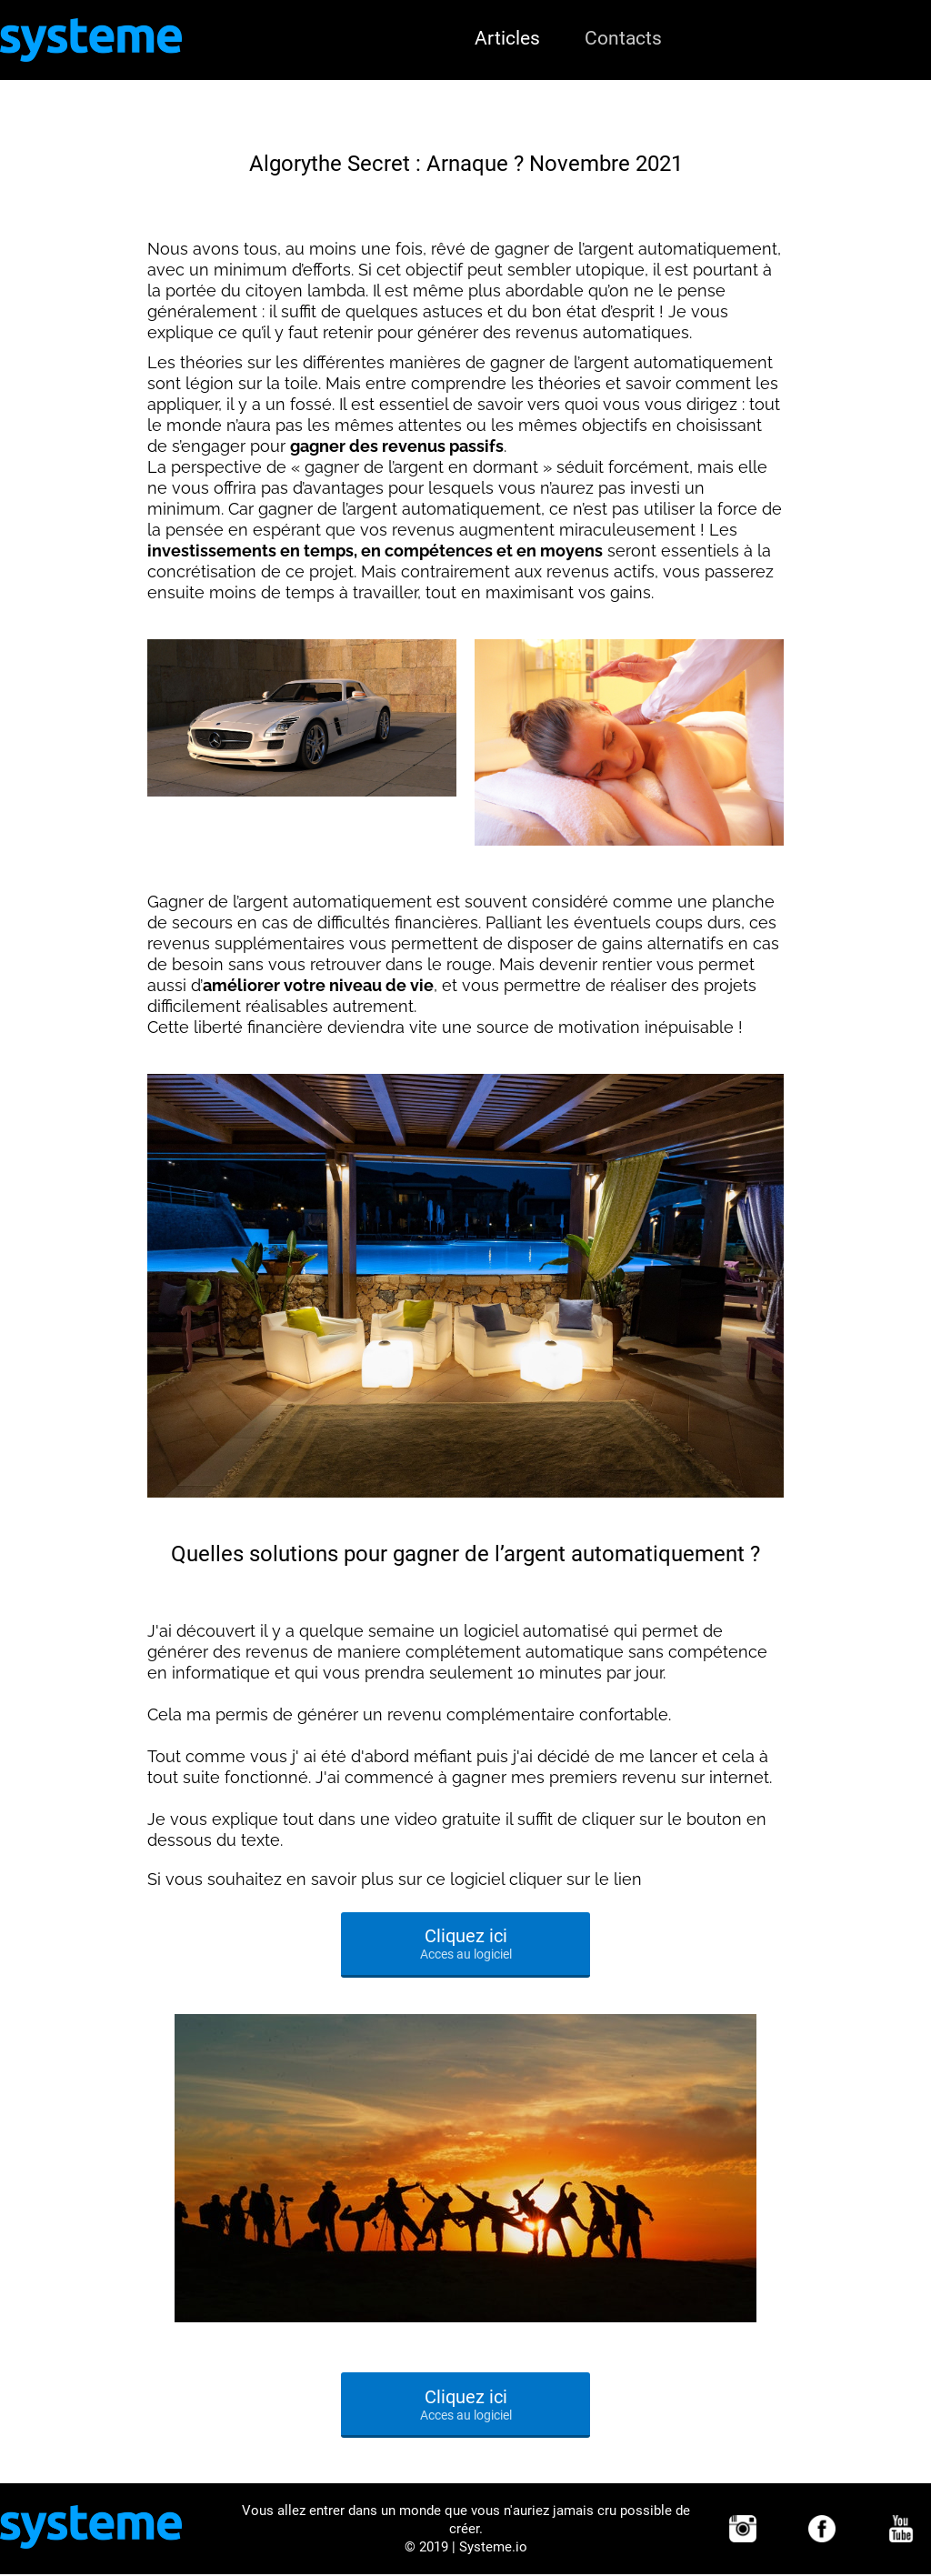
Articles (507, 38)
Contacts (623, 38)
